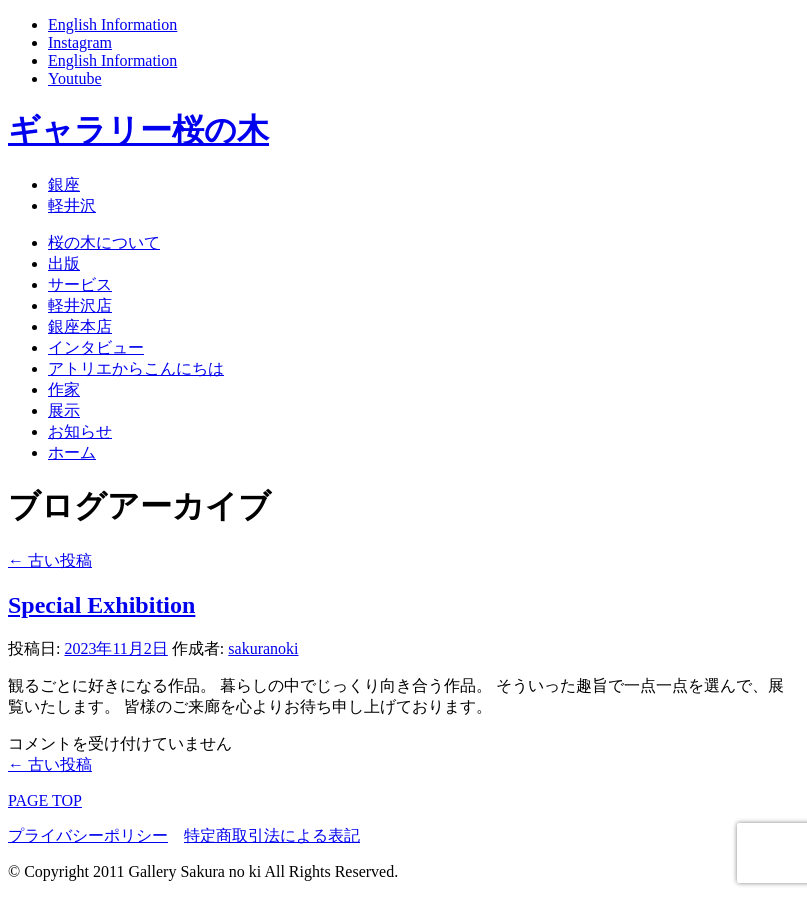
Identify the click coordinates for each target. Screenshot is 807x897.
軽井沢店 (80, 305)
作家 (64, 389)
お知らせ (80, 431)
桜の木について (104, 242)
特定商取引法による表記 (272, 835)
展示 (64, 410)
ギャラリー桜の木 (138, 130)
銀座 (64, 184)
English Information (112, 24)
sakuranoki (263, 648)
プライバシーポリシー (88, 835)
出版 (64, 263)
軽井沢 (72, 205)
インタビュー (96, 347)
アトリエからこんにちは (136, 368)
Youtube (75, 78)
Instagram (80, 42)
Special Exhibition (101, 605)
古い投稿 (50, 560)
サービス (80, 284)
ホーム (72, 452)
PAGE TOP (45, 800)
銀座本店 (80, 326)
